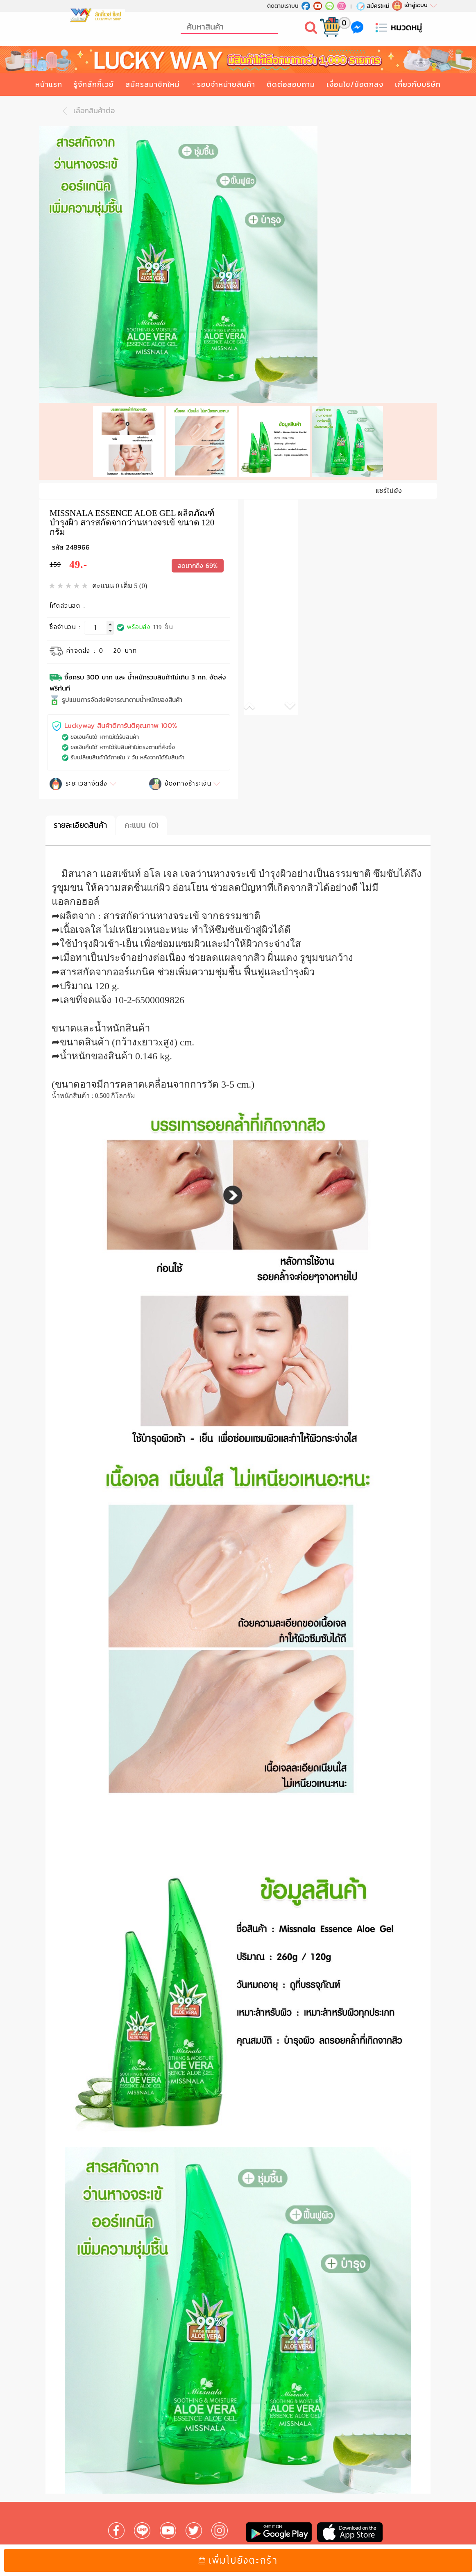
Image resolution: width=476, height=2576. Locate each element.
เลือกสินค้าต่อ (86, 111)
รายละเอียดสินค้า (80, 820)
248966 (78, 542)
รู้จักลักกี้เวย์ (94, 84)
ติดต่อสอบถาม (291, 84)
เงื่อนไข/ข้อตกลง (354, 84)
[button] (257, 702)
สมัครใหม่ (373, 5)
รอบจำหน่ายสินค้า (226, 84)
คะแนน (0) (142, 820)
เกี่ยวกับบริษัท (418, 84)
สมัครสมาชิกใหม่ (152, 84)
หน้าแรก (48, 84)
